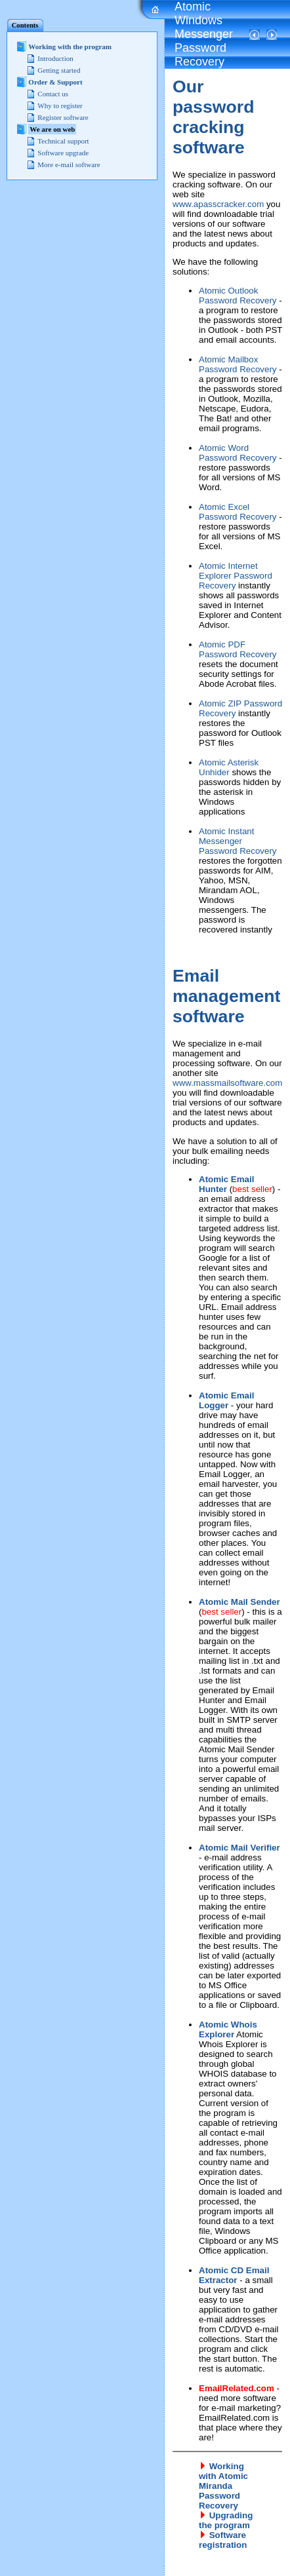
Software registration (223, 2540)
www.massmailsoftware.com (227, 1083)
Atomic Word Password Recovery (238, 453)
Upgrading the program (226, 2520)
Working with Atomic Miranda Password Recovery (223, 2485)
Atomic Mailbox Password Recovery (238, 364)
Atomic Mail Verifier (239, 1848)
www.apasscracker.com (218, 204)
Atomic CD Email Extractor (234, 2275)
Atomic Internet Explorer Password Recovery (235, 575)
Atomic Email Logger (226, 1400)
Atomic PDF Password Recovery (238, 649)
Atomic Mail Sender (239, 1602)
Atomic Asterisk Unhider (229, 767)
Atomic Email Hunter (226, 1184)
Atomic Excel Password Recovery (238, 512)
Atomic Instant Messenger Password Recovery (238, 841)
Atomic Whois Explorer (228, 2029)
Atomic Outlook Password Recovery (238, 295)
